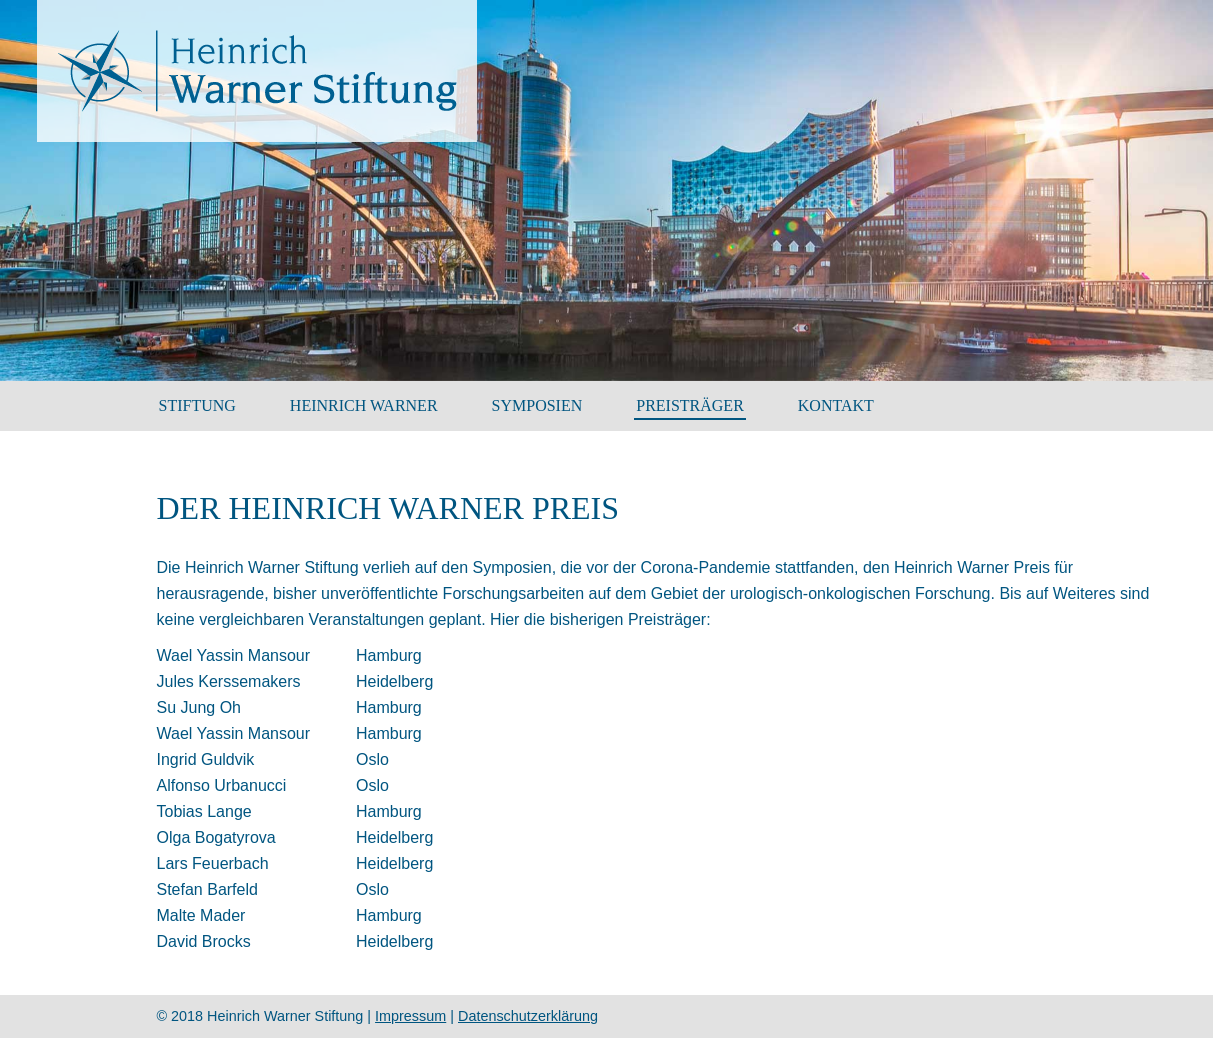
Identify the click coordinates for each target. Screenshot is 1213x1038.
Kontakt (836, 405)
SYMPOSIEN (537, 405)
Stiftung (197, 405)
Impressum (410, 1016)
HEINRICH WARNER (364, 405)
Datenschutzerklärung (528, 1016)
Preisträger (690, 405)
